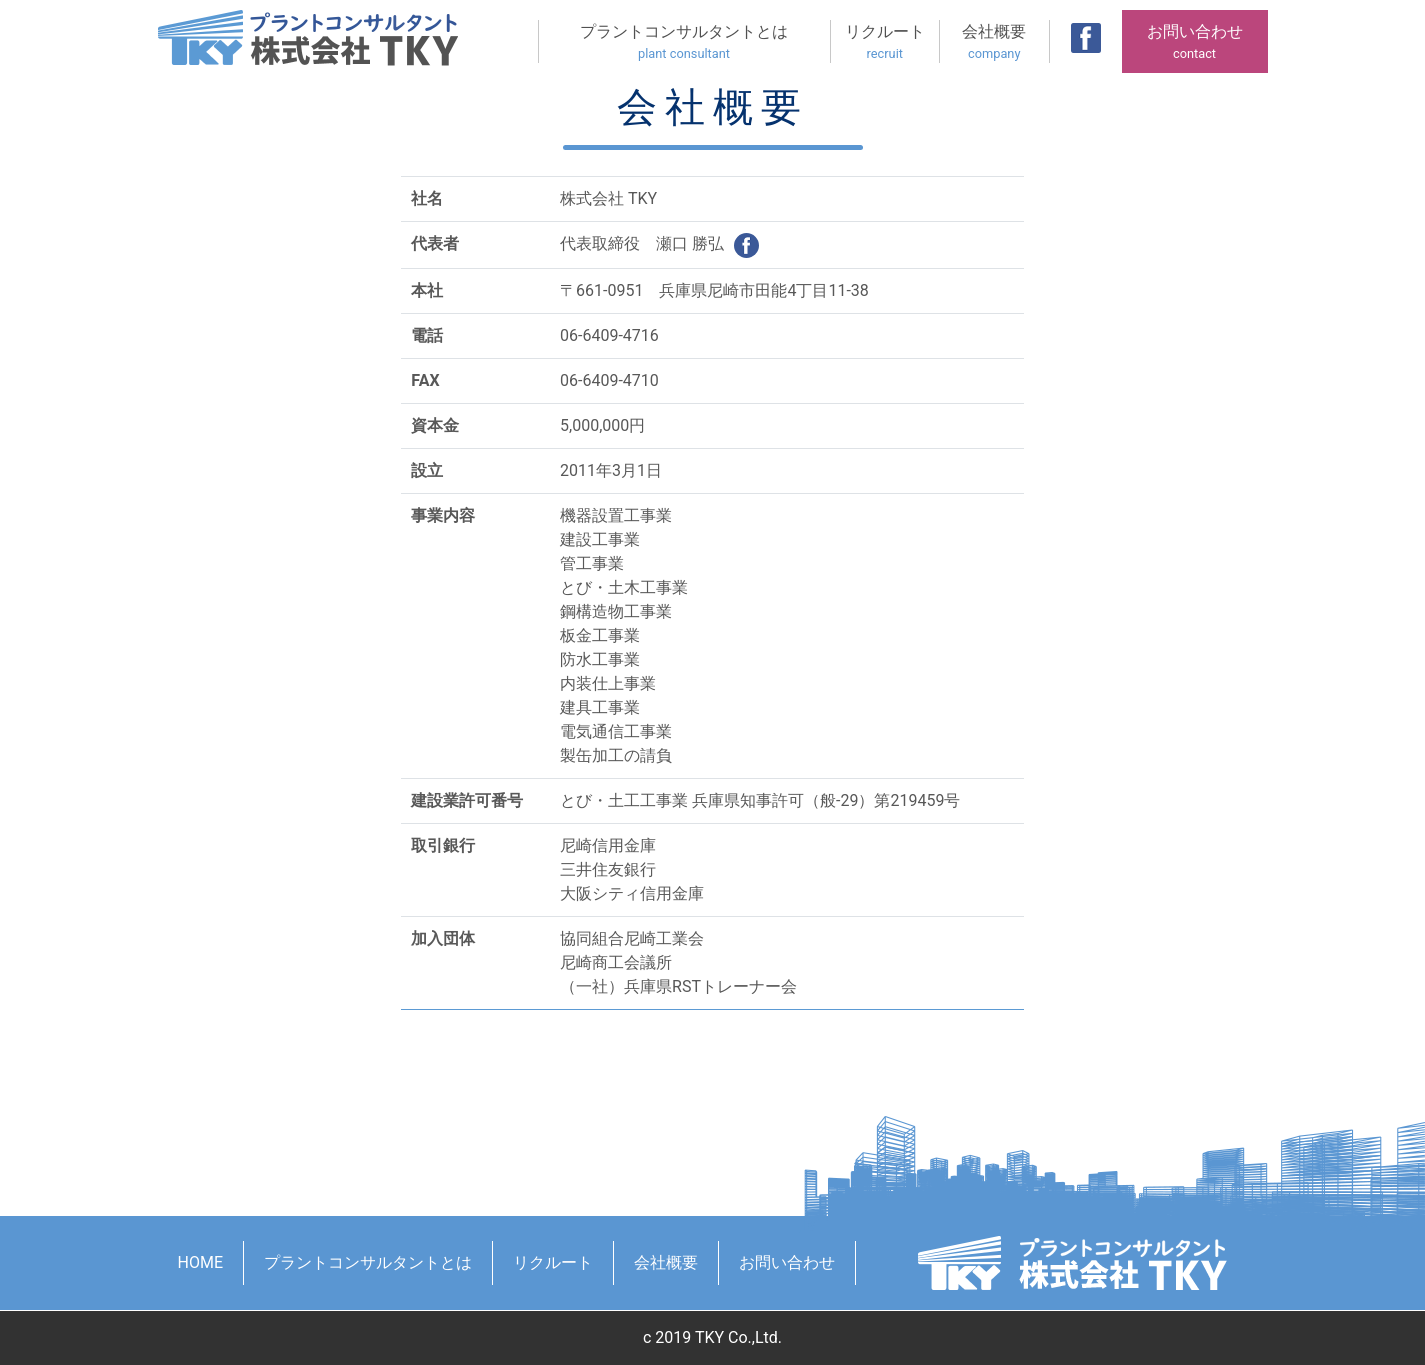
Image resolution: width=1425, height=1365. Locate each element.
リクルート (885, 42)
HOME (200, 1262)
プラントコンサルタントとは (684, 42)
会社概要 (994, 42)
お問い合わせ (1195, 42)
